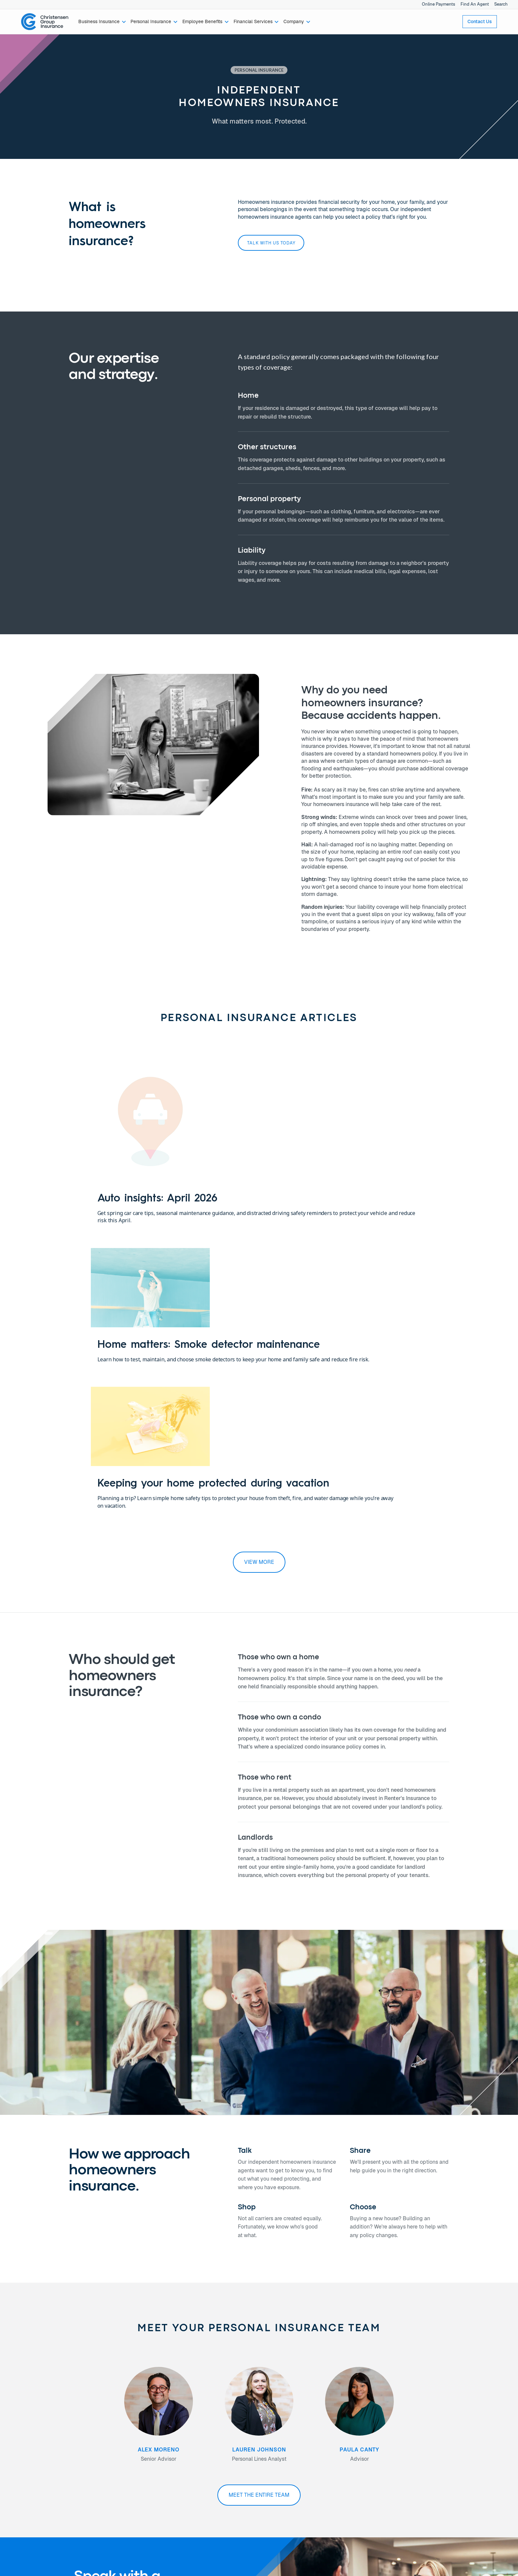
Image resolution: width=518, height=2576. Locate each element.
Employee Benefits (41, 2460)
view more (259, 1297)
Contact (190, 2446)
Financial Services (40, 2468)
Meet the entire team (259, 2229)
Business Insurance (41, 2446)
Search (501, 4)
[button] (102, 22)
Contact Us (479, 21)
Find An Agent (475, 4)
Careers (110, 2460)
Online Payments (438, 4)
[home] (45, 21)
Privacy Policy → (402, 2453)
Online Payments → (404, 2446)
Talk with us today (271, 243)
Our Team (112, 2453)
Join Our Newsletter (203, 2468)
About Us (111, 2446)
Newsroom (113, 2468)
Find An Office (197, 2460)
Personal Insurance (41, 2453)
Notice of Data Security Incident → (420, 2460)
